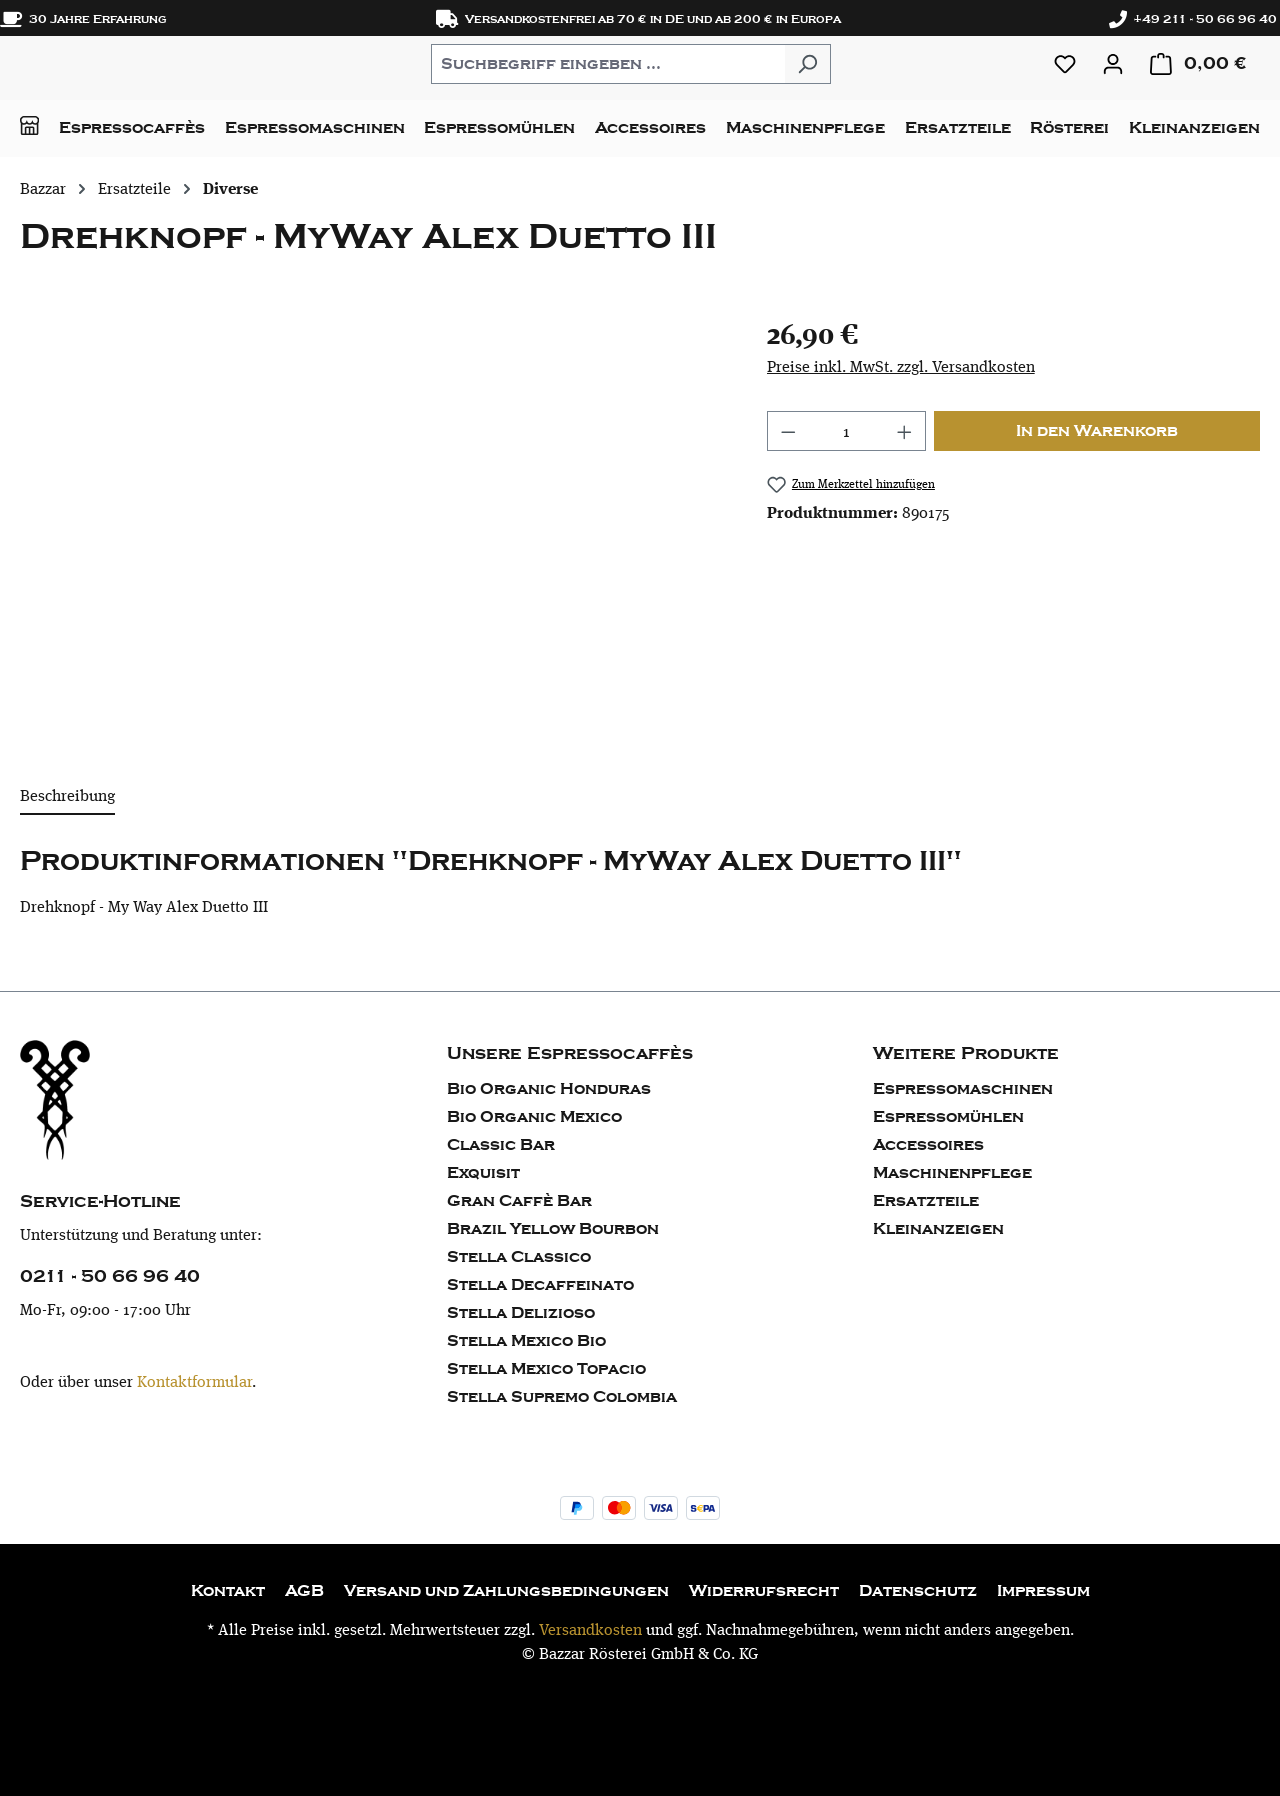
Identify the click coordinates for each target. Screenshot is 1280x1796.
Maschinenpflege (952, 1173)
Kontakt (228, 1591)
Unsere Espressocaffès (570, 1053)
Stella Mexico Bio (526, 1341)
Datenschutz (918, 1591)
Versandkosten (590, 1629)
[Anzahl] (846, 431)
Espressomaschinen (963, 1089)
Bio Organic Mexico (534, 1117)
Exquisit (483, 1173)
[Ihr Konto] (1113, 64)
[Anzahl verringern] (788, 431)
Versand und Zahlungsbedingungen (506, 1591)
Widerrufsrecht (764, 1591)
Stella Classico (519, 1257)
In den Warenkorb (1097, 431)
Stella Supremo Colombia (562, 1397)
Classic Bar (501, 1145)
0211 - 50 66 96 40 (110, 1276)
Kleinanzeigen (938, 1229)
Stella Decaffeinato (540, 1285)
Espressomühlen (948, 1117)
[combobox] (608, 64)
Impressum (1043, 1591)
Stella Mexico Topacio (546, 1369)
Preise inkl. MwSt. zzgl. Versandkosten (901, 366)
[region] (373, 528)
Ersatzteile (926, 1201)
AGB (304, 1591)
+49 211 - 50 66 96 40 (1193, 19)
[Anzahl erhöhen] (905, 431)
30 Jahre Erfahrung (83, 19)
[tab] (67, 797)
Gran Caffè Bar (519, 1201)
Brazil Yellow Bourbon (553, 1229)
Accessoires (928, 1145)
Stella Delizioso (521, 1313)
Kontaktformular (194, 1381)
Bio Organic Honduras (549, 1089)
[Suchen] (807, 64)
